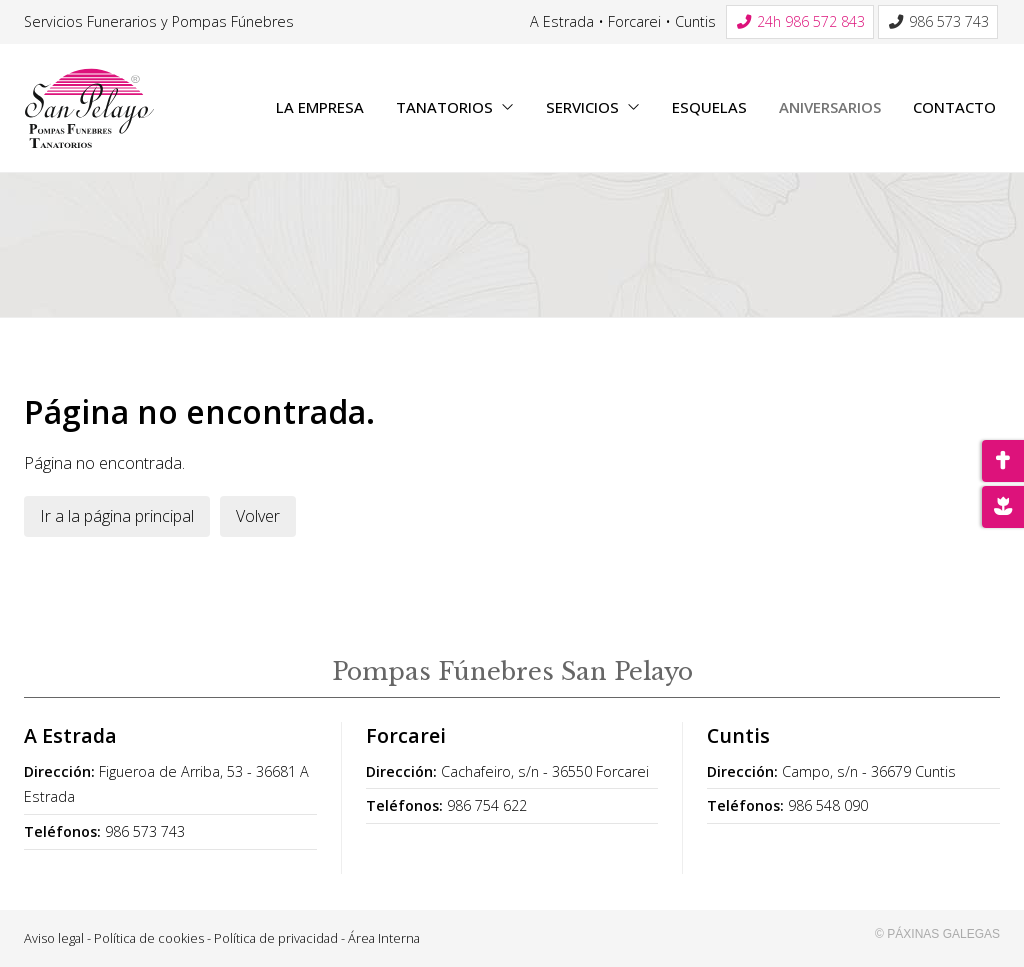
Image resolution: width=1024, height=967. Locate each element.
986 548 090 (828, 805)
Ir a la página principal (117, 516)
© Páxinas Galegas (937, 934)
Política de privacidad (276, 938)
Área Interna (384, 938)
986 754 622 (487, 805)
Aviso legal (54, 938)
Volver (258, 516)
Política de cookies (149, 938)
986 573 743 (145, 831)
